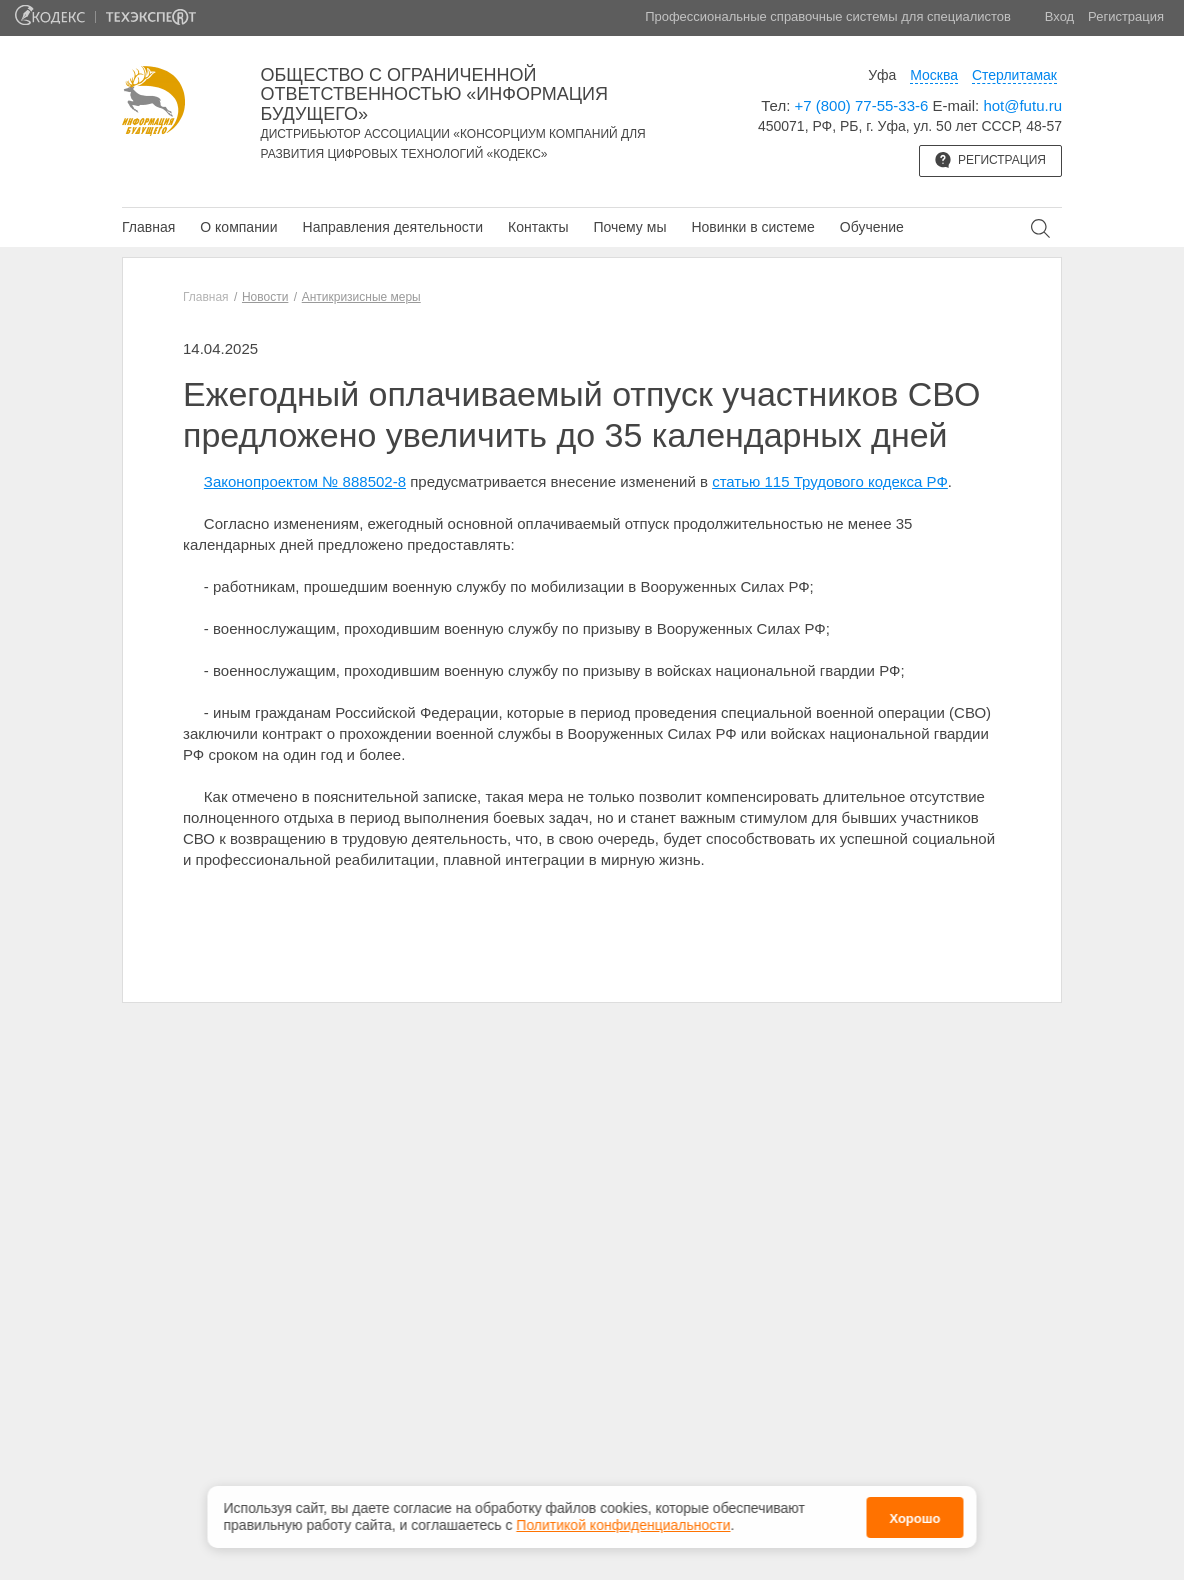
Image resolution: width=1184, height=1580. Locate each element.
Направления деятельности (393, 227)
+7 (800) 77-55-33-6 (862, 105)
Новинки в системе (752, 227)
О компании (238, 227)
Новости (265, 297)
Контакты (538, 227)
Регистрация (1126, 16)
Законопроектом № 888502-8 (305, 481)
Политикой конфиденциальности (623, 1525)
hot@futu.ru (1022, 105)
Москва (934, 75)
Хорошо (914, 1518)
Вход (1059, 16)
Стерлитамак (1014, 75)
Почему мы (629, 227)
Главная (148, 227)
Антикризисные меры (361, 297)
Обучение (872, 227)
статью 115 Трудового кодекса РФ (830, 481)
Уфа (882, 75)
